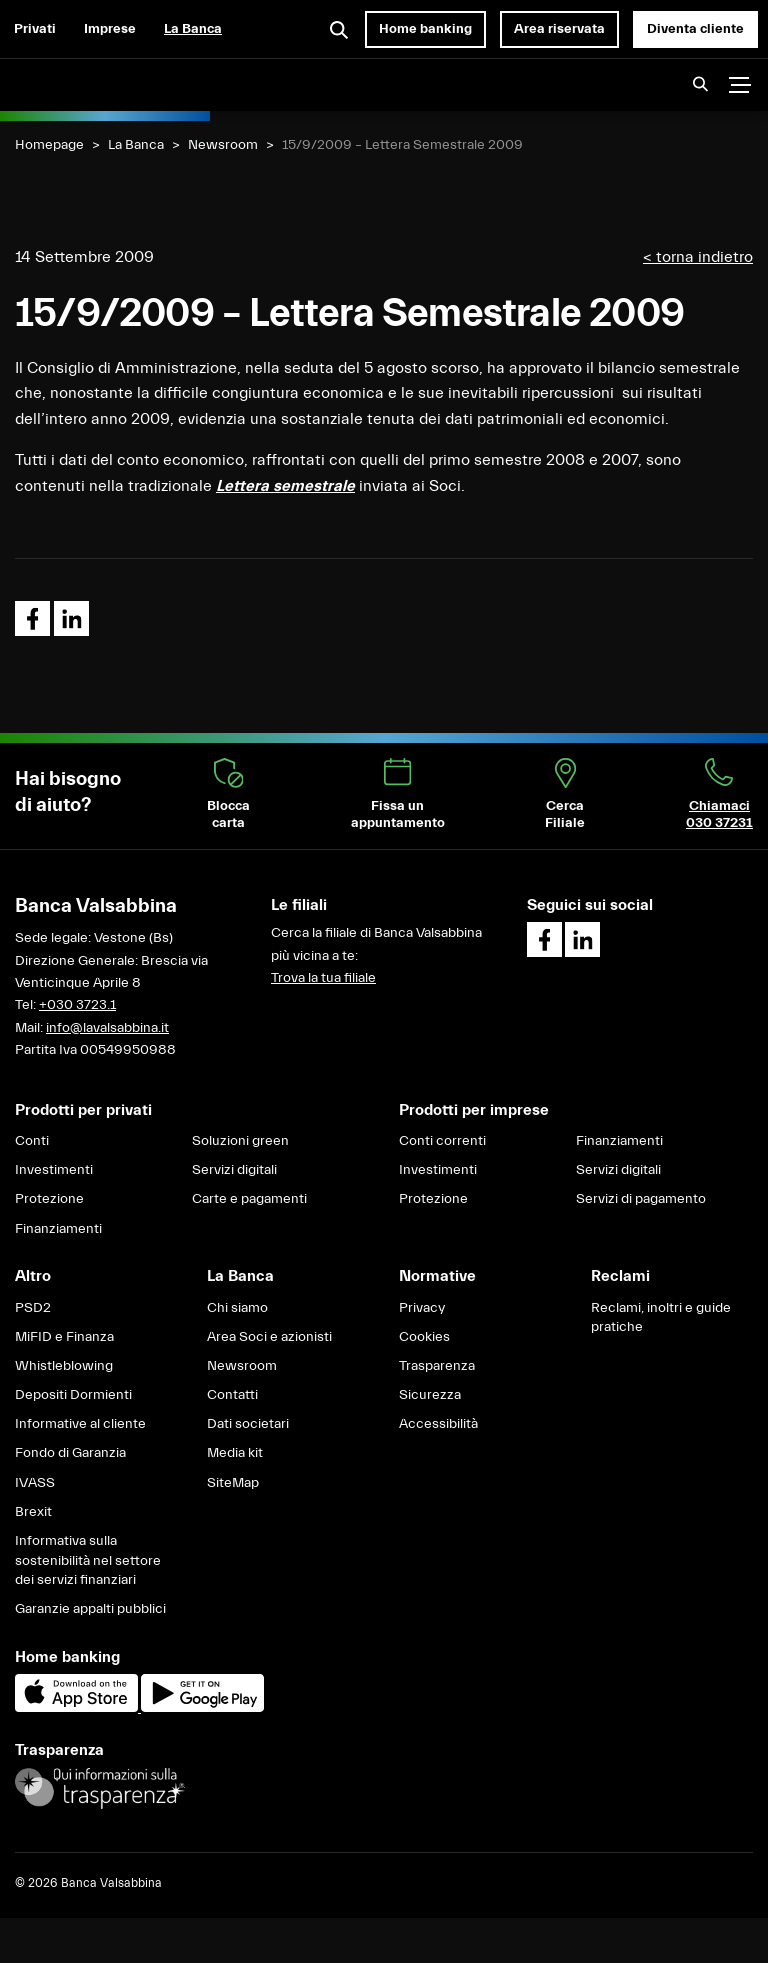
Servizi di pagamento (641, 1199)
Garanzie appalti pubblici (90, 1609)
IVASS (35, 1483)
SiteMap (233, 1483)
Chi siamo (237, 1308)
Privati (35, 29)
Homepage (49, 145)
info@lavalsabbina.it (107, 1028)
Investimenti (54, 1170)
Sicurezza (430, 1395)
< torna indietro (698, 257)
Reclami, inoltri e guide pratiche (661, 1318)
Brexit (33, 1512)
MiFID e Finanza (64, 1337)
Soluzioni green (240, 1141)
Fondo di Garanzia (70, 1453)
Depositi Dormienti (73, 1395)
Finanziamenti (58, 1229)
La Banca (193, 29)
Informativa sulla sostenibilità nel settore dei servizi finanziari (88, 1560)
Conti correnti (442, 1141)
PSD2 (33, 1308)
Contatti (232, 1395)
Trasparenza (437, 1366)
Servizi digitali (234, 1170)
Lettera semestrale (285, 486)
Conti (32, 1141)
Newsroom (223, 145)
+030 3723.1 (77, 1005)
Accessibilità (438, 1424)
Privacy (422, 1308)
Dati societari (248, 1424)
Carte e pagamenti (249, 1199)
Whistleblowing (64, 1366)
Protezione (49, 1199)
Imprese (110, 29)
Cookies (424, 1337)
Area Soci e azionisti (269, 1337)
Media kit (235, 1453)
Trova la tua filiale (323, 978)
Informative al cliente (80, 1424)
